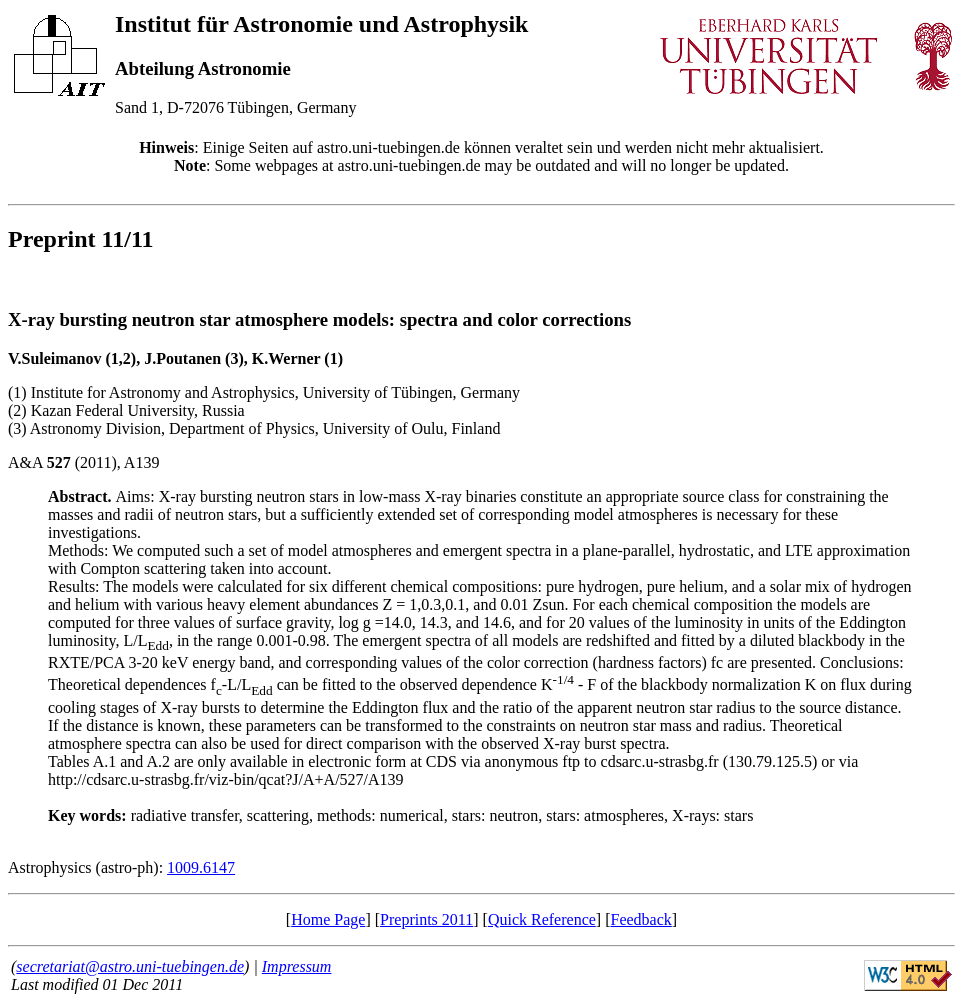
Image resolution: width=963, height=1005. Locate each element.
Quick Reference (542, 919)
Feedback (640, 919)
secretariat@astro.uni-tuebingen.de (130, 966)
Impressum (297, 966)
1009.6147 (201, 867)
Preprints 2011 (426, 919)
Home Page (328, 919)
